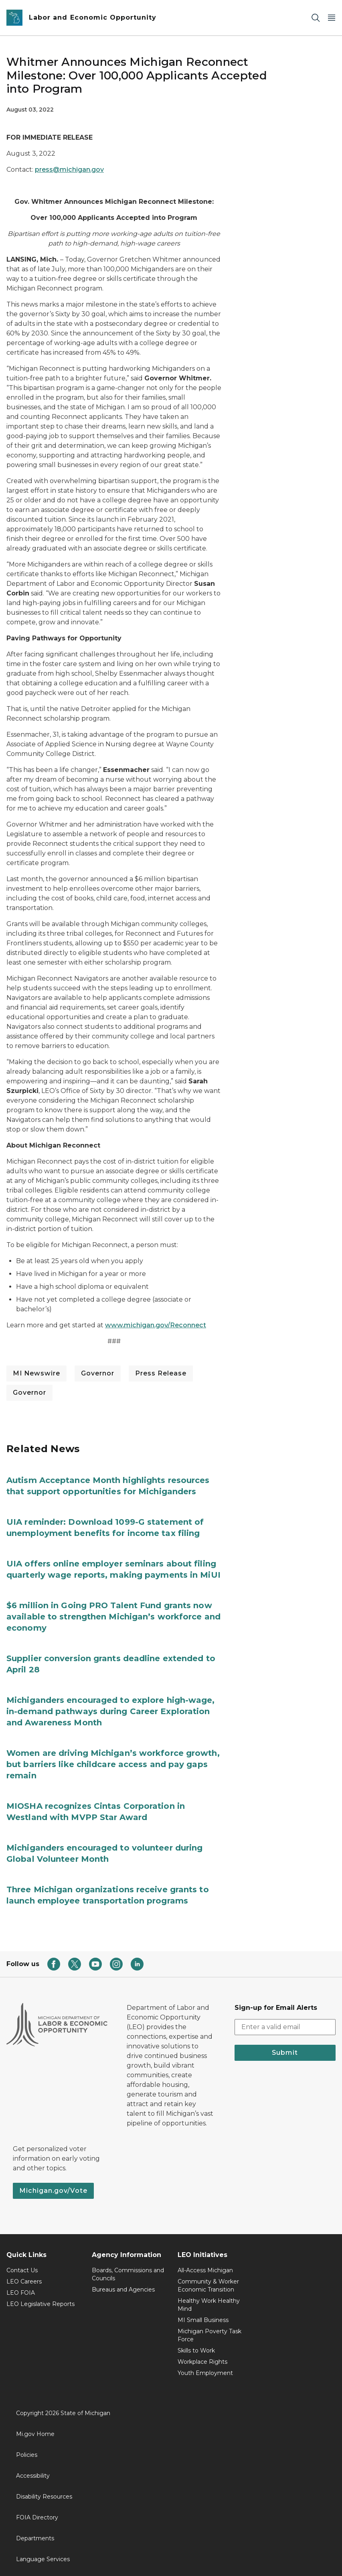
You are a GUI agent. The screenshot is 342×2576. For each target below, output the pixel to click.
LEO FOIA (20, 2292)
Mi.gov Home (35, 2434)
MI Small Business (203, 2320)
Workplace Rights (202, 2361)
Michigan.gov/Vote (53, 2190)
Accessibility (33, 2475)
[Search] (315, 18)
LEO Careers (24, 2281)
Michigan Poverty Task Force (209, 2335)
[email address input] (285, 2027)
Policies (26, 2454)
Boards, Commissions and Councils (128, 2274)
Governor (97, 1373)
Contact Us (22, 2270)
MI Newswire (36, 1373)
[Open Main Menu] (331, 18)
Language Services (43, 2559)
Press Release (160, 1373)
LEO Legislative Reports (40, 2304)
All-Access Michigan (205, 2270)
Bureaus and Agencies (123, 2289)
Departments (35, 2538)
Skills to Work (196, 2350)
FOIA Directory (37, 2517)
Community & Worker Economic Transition (208, 2285)
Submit (285, 2052)
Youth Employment (205, 2373)
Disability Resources (44, 2496)
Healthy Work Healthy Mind (209, 2304)
